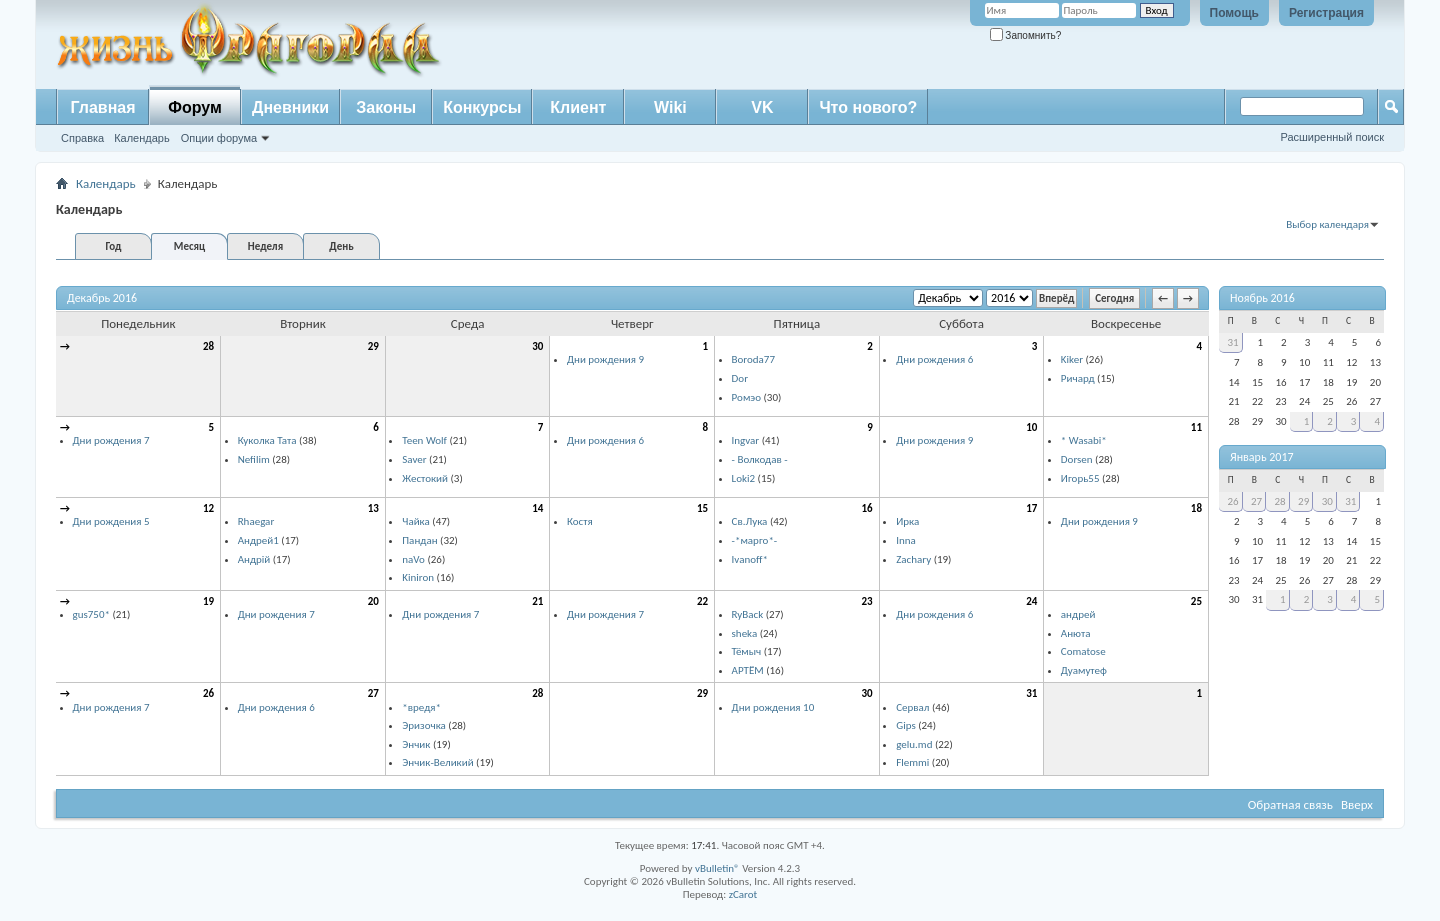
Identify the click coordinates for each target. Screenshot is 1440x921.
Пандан (419, 540)
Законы (386, 107)
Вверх (1357, 804)
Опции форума (219, 138)
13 (373, 508)
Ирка (907, 521)
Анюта (1076, 633)
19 (208, 601)
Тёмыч (747, 651)
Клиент (578, 107)
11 (1196, 427)
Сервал (912, 707)
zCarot (743, 894)
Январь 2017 (1262, 457)
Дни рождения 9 (605, 359)
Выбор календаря (1327, 224)
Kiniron (418, 577)
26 (208, 693)
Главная (102, 107)
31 (1031, 693)
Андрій (254, 559)
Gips (906, 725)
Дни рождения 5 (111, 521)
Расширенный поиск (1332, 137)
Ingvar (746, 440)
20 (373, 601)
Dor (740, 378)
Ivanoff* (750, 559)
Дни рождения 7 (111, 440)
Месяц (189, 246)
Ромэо (746, 397)
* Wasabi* (1084, 440)
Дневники (290, 107)
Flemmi (912, 762)
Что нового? (868, 107)
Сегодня (1114, 298)
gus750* (91, 614)
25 (1196, 601)
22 (702, 601)
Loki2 (744, 478)
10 (1031, 427)
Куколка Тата (267, 440)
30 (537, 346)
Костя (580, 521)
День (341, 246)
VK (762, 107)
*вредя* (421, 707)
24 (1031, 601)
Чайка (416, 521)
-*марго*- (755, 540)
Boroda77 (753, 359)
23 (867, 601)
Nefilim (254, 459)
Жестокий (425, 478)
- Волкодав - (760, 459)
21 (537, 601)
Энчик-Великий (437, 762)
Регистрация (1326, 13)
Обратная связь (1290, 804)
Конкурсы (482, 107)
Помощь (1234, 13)
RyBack (748, 614)
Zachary (913, 559)
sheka (745, 633)
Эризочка (424, 725)
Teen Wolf (424, 440)
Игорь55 (1080, 478)
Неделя (265, 246)
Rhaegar (256, 521)
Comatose (1083, 651)
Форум (195, 107)
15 (702, 508)
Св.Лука (750, 521)
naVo (413, 559)
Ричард (1078, 378)
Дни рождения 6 (934, 359)
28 (208, 346)
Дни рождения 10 (773, 707)
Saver (414, 459)
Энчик (416, 744)
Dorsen (1077, 459)
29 (373, 346)
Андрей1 (258, 540)
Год (113, 246)
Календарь (142, 138)
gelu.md (914, 744)
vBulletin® (717, 868)
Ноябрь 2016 (1262, 298)
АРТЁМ (748, 670)
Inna (906, 540)
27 (373, 693)
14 (537, 508)
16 (867, 508)
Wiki (670, 107)
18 (1196, 508)
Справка (82, 138)
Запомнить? (1026, 35)
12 (208, 508)
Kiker (1072, 359)
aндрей (1078, 614)
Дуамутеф (1084, 670)
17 (1031, 508)
